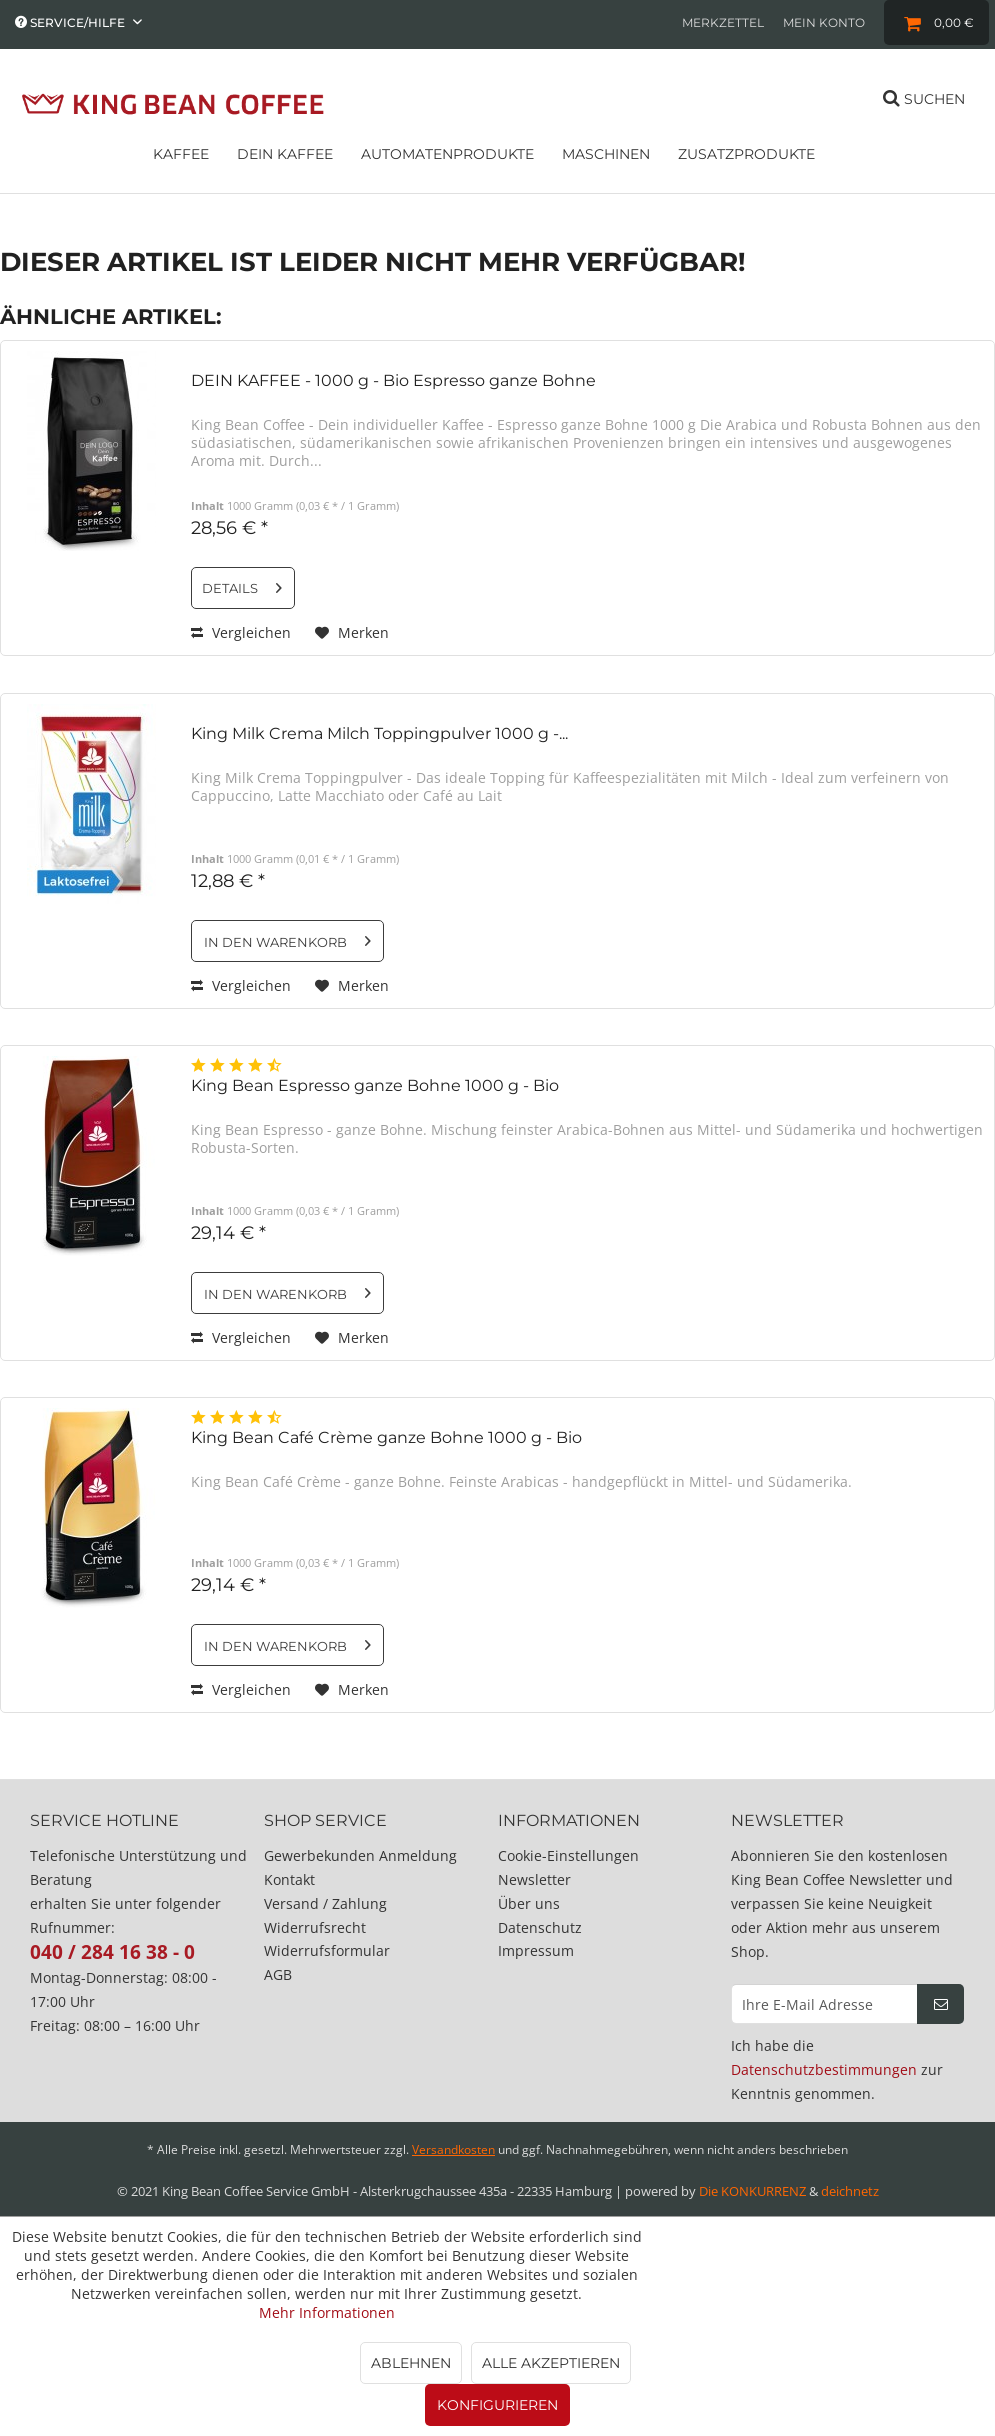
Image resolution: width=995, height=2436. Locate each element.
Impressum (536, 1950)
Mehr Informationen (327, 2312)
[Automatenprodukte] (447, 161)
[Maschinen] (606, 161)
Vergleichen (241, 632)
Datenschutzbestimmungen (824, 2069)
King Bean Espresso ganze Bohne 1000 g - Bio (375, 1085)
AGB (278, 1974)
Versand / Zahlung (325, 1903)
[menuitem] (723, 22)
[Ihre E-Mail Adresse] (824, 2004)
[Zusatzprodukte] (746, 161)
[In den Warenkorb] (287, 941)
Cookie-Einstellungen (568, 1855)
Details (242, 584)
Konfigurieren (497, 2405)
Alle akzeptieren (551, 2363)
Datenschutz (540, 1927)
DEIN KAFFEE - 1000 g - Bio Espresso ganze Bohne (393, 380)
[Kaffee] (181, 161)
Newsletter (534, 1879)
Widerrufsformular (327, 1950)
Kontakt (289, 1879)
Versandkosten (453, 2149)
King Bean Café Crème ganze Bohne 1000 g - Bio (386, 1437)
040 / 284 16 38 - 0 (112, 1952)
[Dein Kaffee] (285, 161)
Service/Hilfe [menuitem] (71, 22)
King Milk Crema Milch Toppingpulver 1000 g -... (379, 733)
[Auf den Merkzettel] (352, 633)
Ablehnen (411, 2363)
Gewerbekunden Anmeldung (360, 1855)
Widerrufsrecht (315, 1927)
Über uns (529, 1903)
